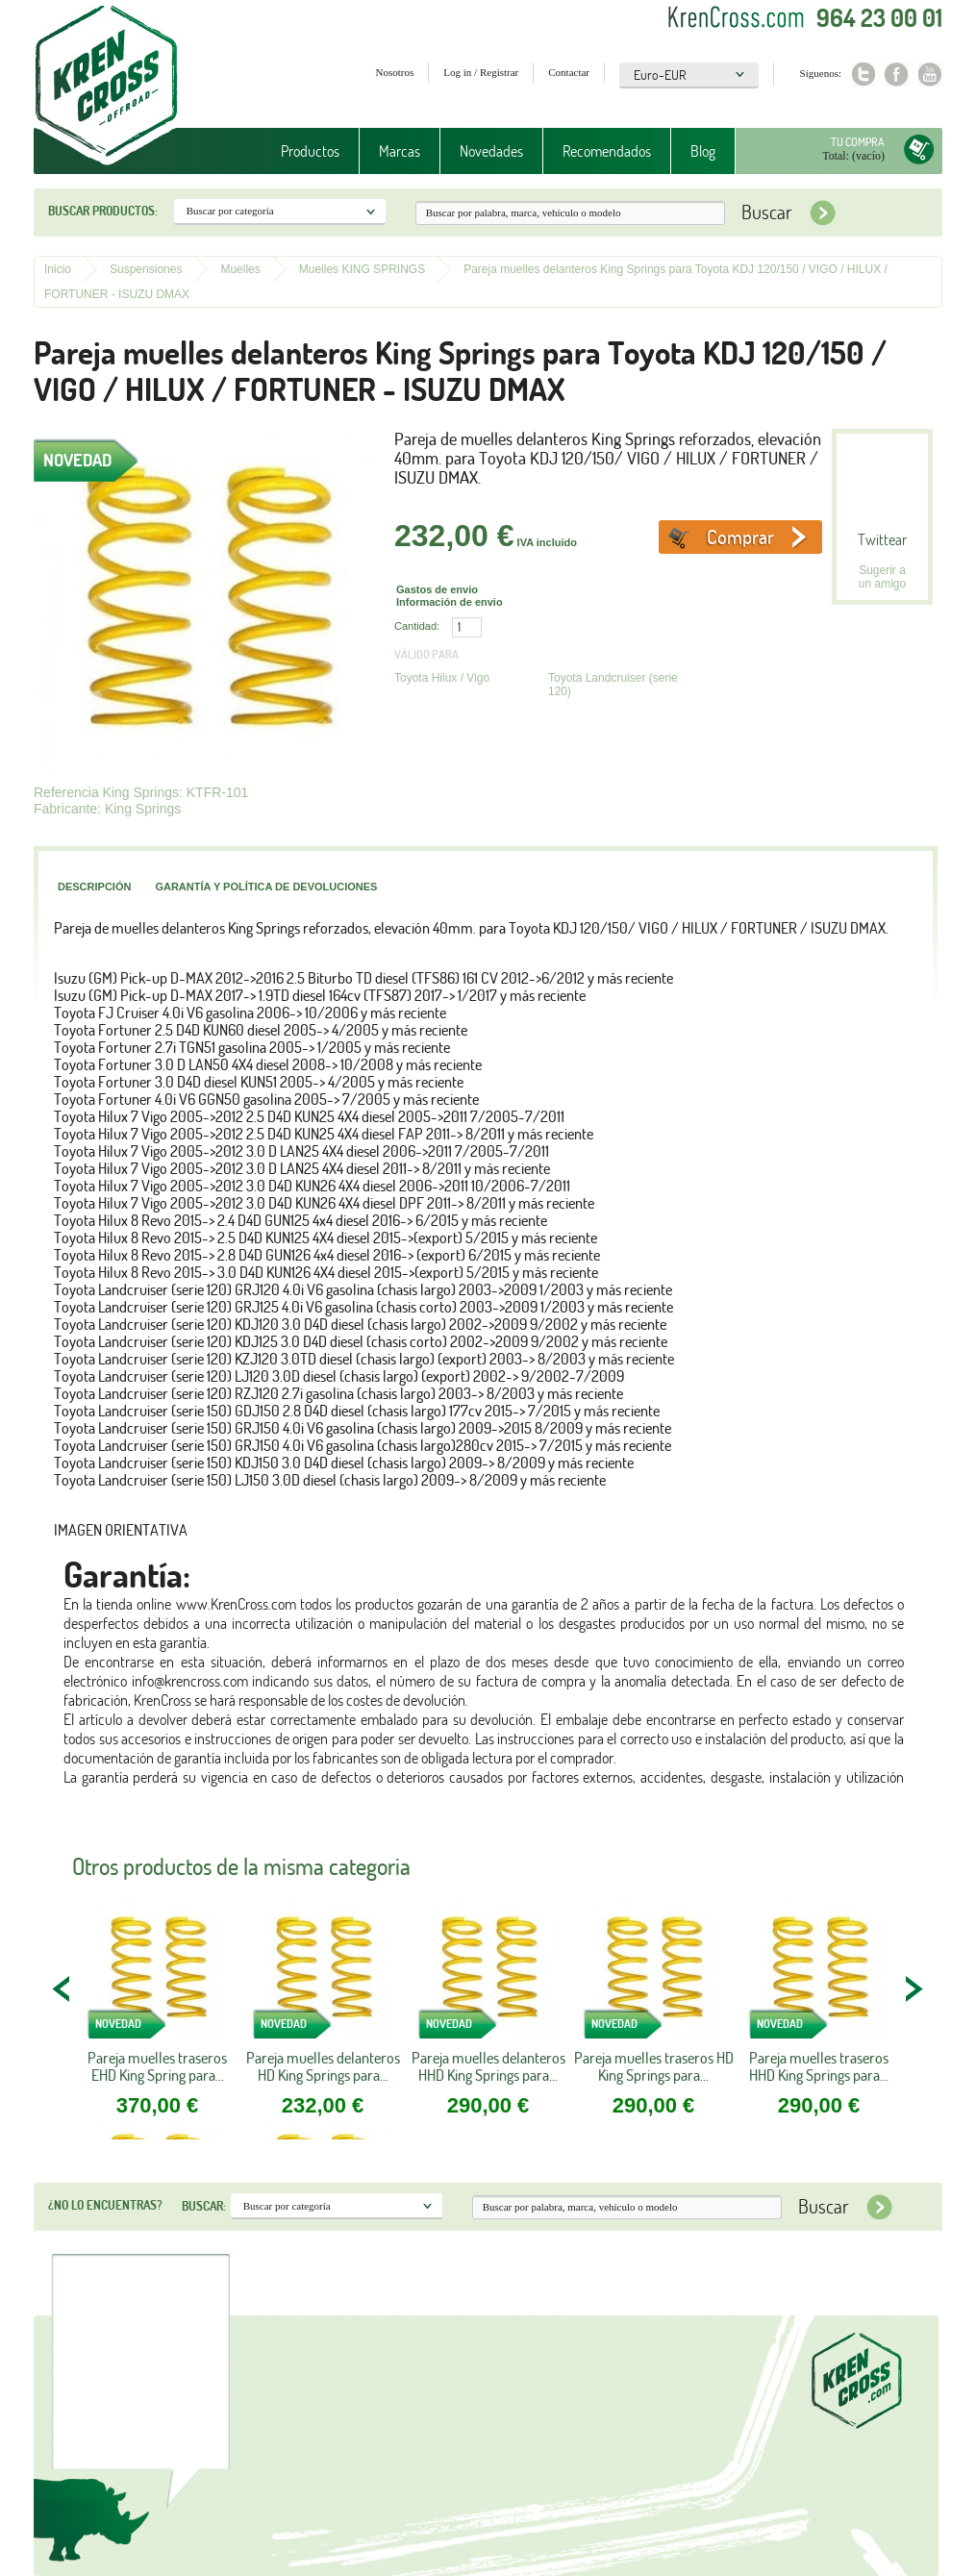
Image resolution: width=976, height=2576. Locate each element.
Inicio (57, 269)
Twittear (882, 539)
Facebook (897, 75)
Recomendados (607, 151)
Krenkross (106, 86)
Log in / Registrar (480, 72)
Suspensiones (146, 269)
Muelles (240, 269)
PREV (62, 1988)
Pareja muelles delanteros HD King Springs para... (323, 2066)
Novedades (491, 151)
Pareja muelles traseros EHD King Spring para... (157, 2066)
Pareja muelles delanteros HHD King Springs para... (488, 2066)
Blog (702, 151)
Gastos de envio (437, 589)
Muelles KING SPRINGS (362, 269)
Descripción (94, 886)
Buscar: (204, 2205)
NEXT (913, 1988)
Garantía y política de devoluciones (266, 886)
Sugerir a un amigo (882, 576)
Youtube (930, 75)
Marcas (399, 151)
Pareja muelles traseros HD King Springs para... (654, 2066)
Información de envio (449, 602)
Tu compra (858, 142)
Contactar (568, 72)
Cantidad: (416, 626)
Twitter (863, 75)
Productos (310, 151)
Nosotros (395, 72)
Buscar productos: (103, 210)
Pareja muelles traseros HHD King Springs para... (818, 2066)
